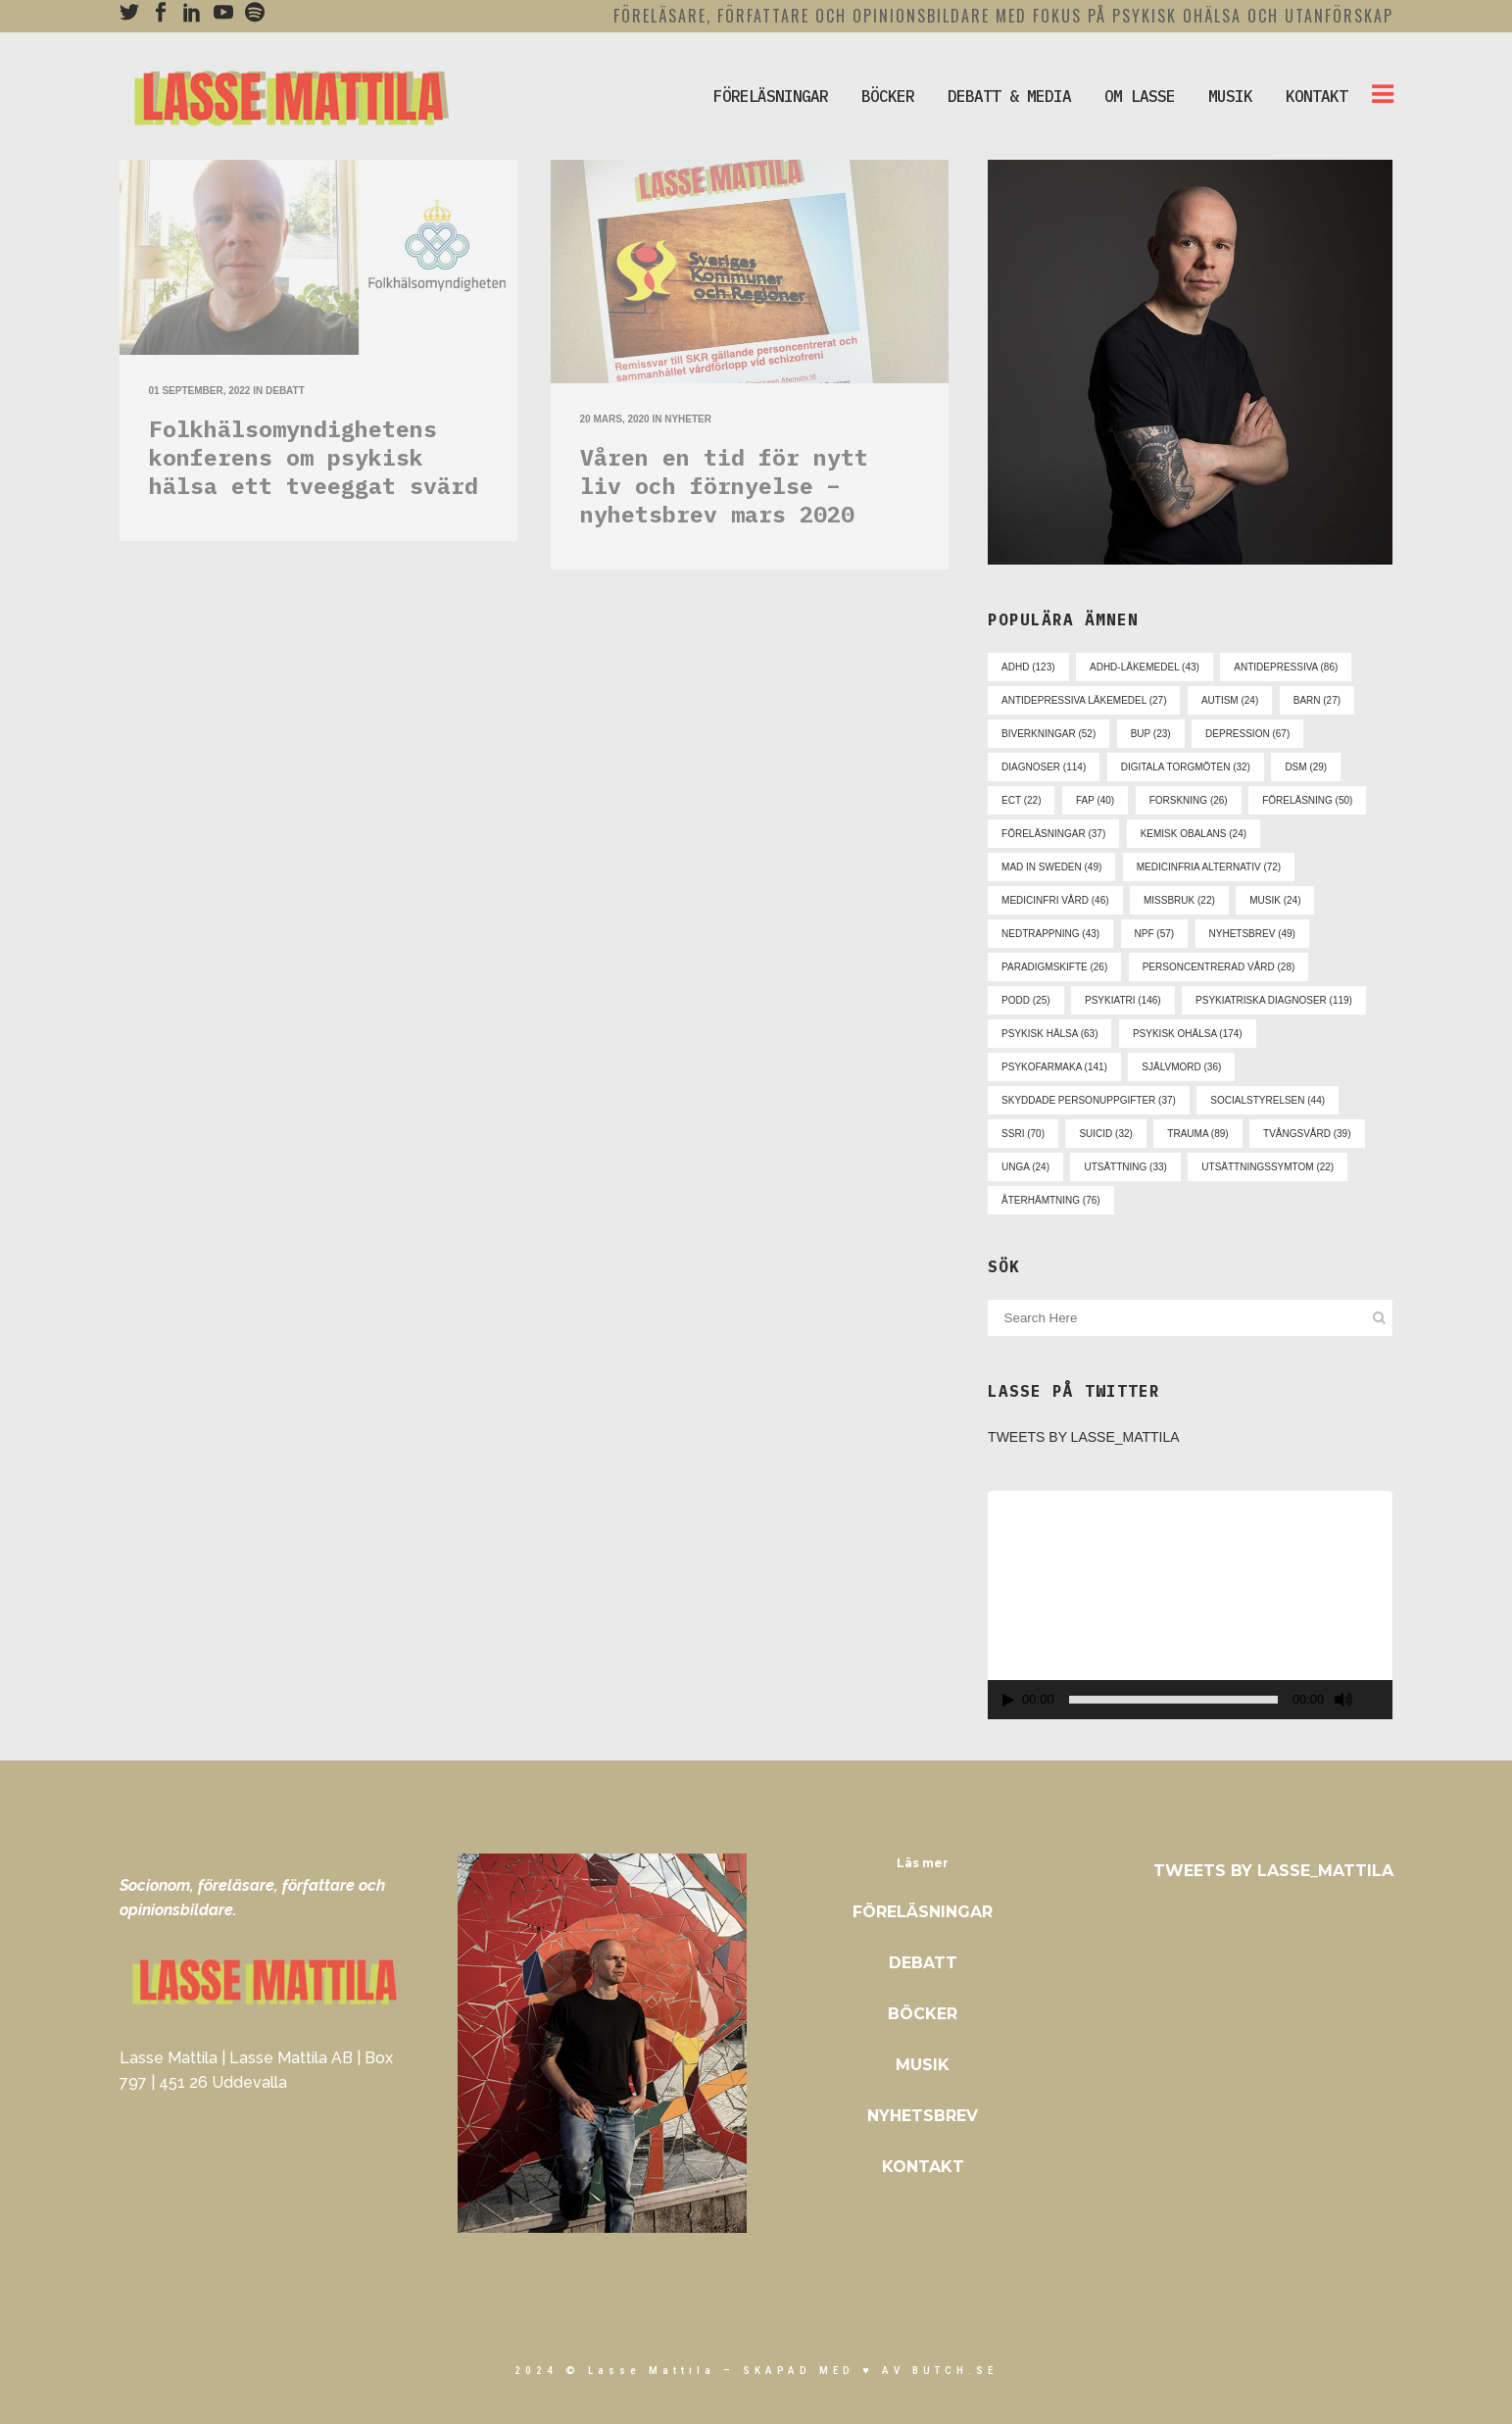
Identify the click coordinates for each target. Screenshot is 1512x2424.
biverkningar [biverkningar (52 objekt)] (1048, 733)
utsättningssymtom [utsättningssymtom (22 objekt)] (1267, 1167)
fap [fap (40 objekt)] (1095, 800)
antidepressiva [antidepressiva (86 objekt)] (1286, 667)
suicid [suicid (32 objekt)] (1105, 1133)
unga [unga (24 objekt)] (1025, 1167)
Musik (923, 2064)
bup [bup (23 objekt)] (1151, 733)
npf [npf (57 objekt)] (1155, 933)
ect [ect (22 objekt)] (1021, 800)
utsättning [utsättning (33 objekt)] (1125, 1167)
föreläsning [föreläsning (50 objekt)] (1307, 800)
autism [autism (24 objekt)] (1229, 700)
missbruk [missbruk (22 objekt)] (1179, 900)
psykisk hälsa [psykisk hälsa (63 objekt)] (1049, 1033)
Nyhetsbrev (922, 2115)
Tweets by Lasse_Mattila (1084, 1437)
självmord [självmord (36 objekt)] (1181, 1067)
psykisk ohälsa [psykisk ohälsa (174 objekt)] (1188, 1033)
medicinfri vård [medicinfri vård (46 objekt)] (1054, 900)
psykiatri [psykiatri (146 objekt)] (1123, 1000)
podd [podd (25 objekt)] (1025, 1000)
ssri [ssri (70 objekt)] (1023, 1133)
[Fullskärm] (1379, 1700)
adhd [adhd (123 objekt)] (1027, 667)
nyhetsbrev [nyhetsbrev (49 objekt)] (1252, 933)
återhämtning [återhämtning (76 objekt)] (1050, 1200)
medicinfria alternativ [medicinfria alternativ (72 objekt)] (1209, 867)
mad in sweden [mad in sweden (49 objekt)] (1051, 867)
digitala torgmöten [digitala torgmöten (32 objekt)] (1185, 767)
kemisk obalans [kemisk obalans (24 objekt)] (1193, 833)
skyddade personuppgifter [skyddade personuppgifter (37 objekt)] (1088, 1100)
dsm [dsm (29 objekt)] (1306, 767)
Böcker (922, 2013)
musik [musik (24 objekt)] (1274, 900)
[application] (1190, 1604)
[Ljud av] (1343, 1699)
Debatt (923, 1963)
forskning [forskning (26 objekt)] (1188, 800)
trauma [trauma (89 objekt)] (1197, 1133)
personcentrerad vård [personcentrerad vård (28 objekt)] (1219, 967)
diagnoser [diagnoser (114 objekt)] (1043, 767)
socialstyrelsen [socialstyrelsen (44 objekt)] (1267, 1100)
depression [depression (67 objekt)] (1247, 733)
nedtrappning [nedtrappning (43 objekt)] (1050, 933)
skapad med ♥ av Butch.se (870, 2370)
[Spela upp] (1008, 1700)
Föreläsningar (923, 1912)
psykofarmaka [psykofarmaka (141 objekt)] (1054, 1067)
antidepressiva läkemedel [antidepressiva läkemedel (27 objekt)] (1083, 700)
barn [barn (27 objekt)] (1317, 700)
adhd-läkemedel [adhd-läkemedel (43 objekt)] (1144, 667)
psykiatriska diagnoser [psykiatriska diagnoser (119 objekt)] (1273, 1000)
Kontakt (923, 2166)
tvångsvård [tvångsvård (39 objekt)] (1306, 1133)
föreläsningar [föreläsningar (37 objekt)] (1053, 833)
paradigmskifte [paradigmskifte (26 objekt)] (1054, 967)
